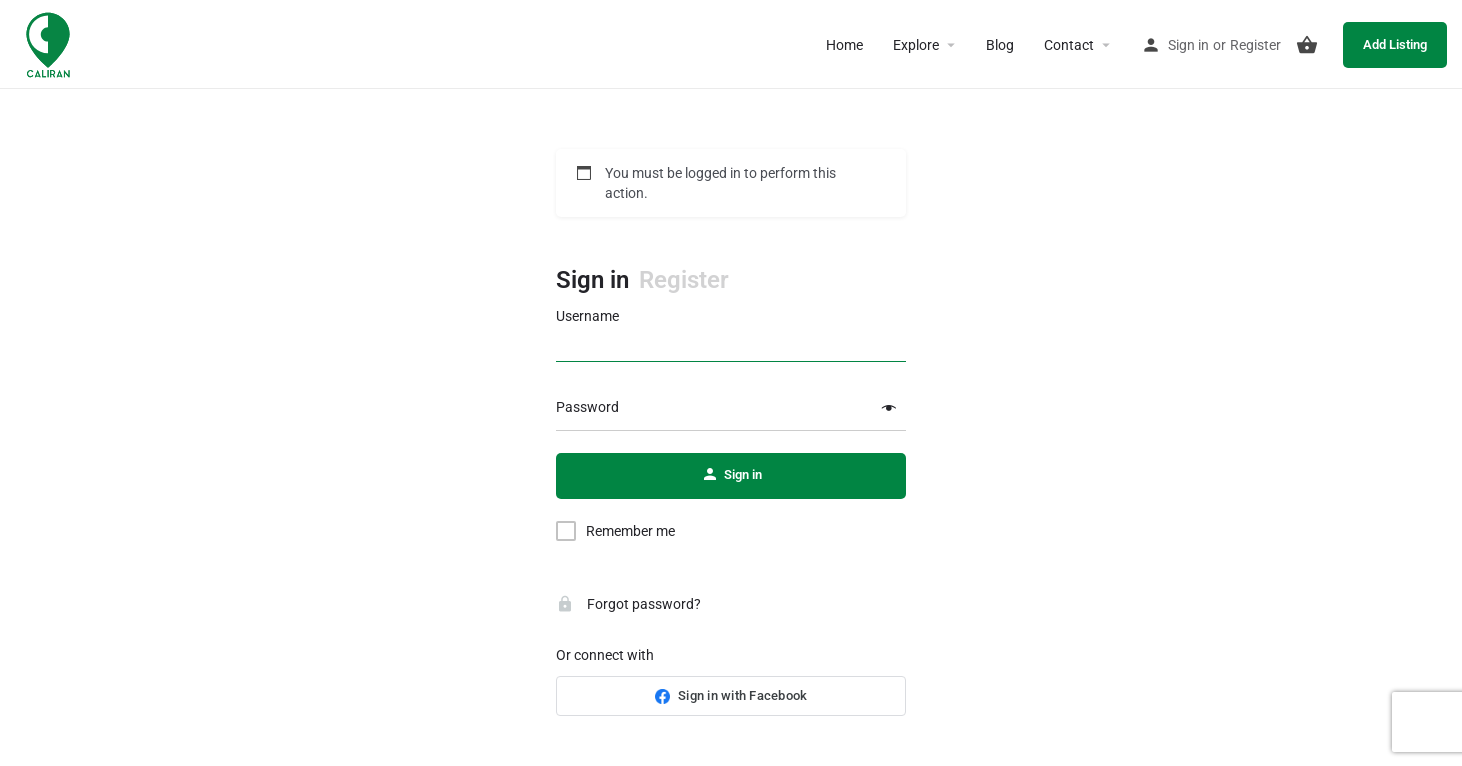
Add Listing (1395, 44)
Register (1255, 45)
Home (844, 45)
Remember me (630, 531)
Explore (916, 45)
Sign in (1188, 45)
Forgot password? (628, 604)
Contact (1069, 45)
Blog (1000, 45)
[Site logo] (50, 43)
